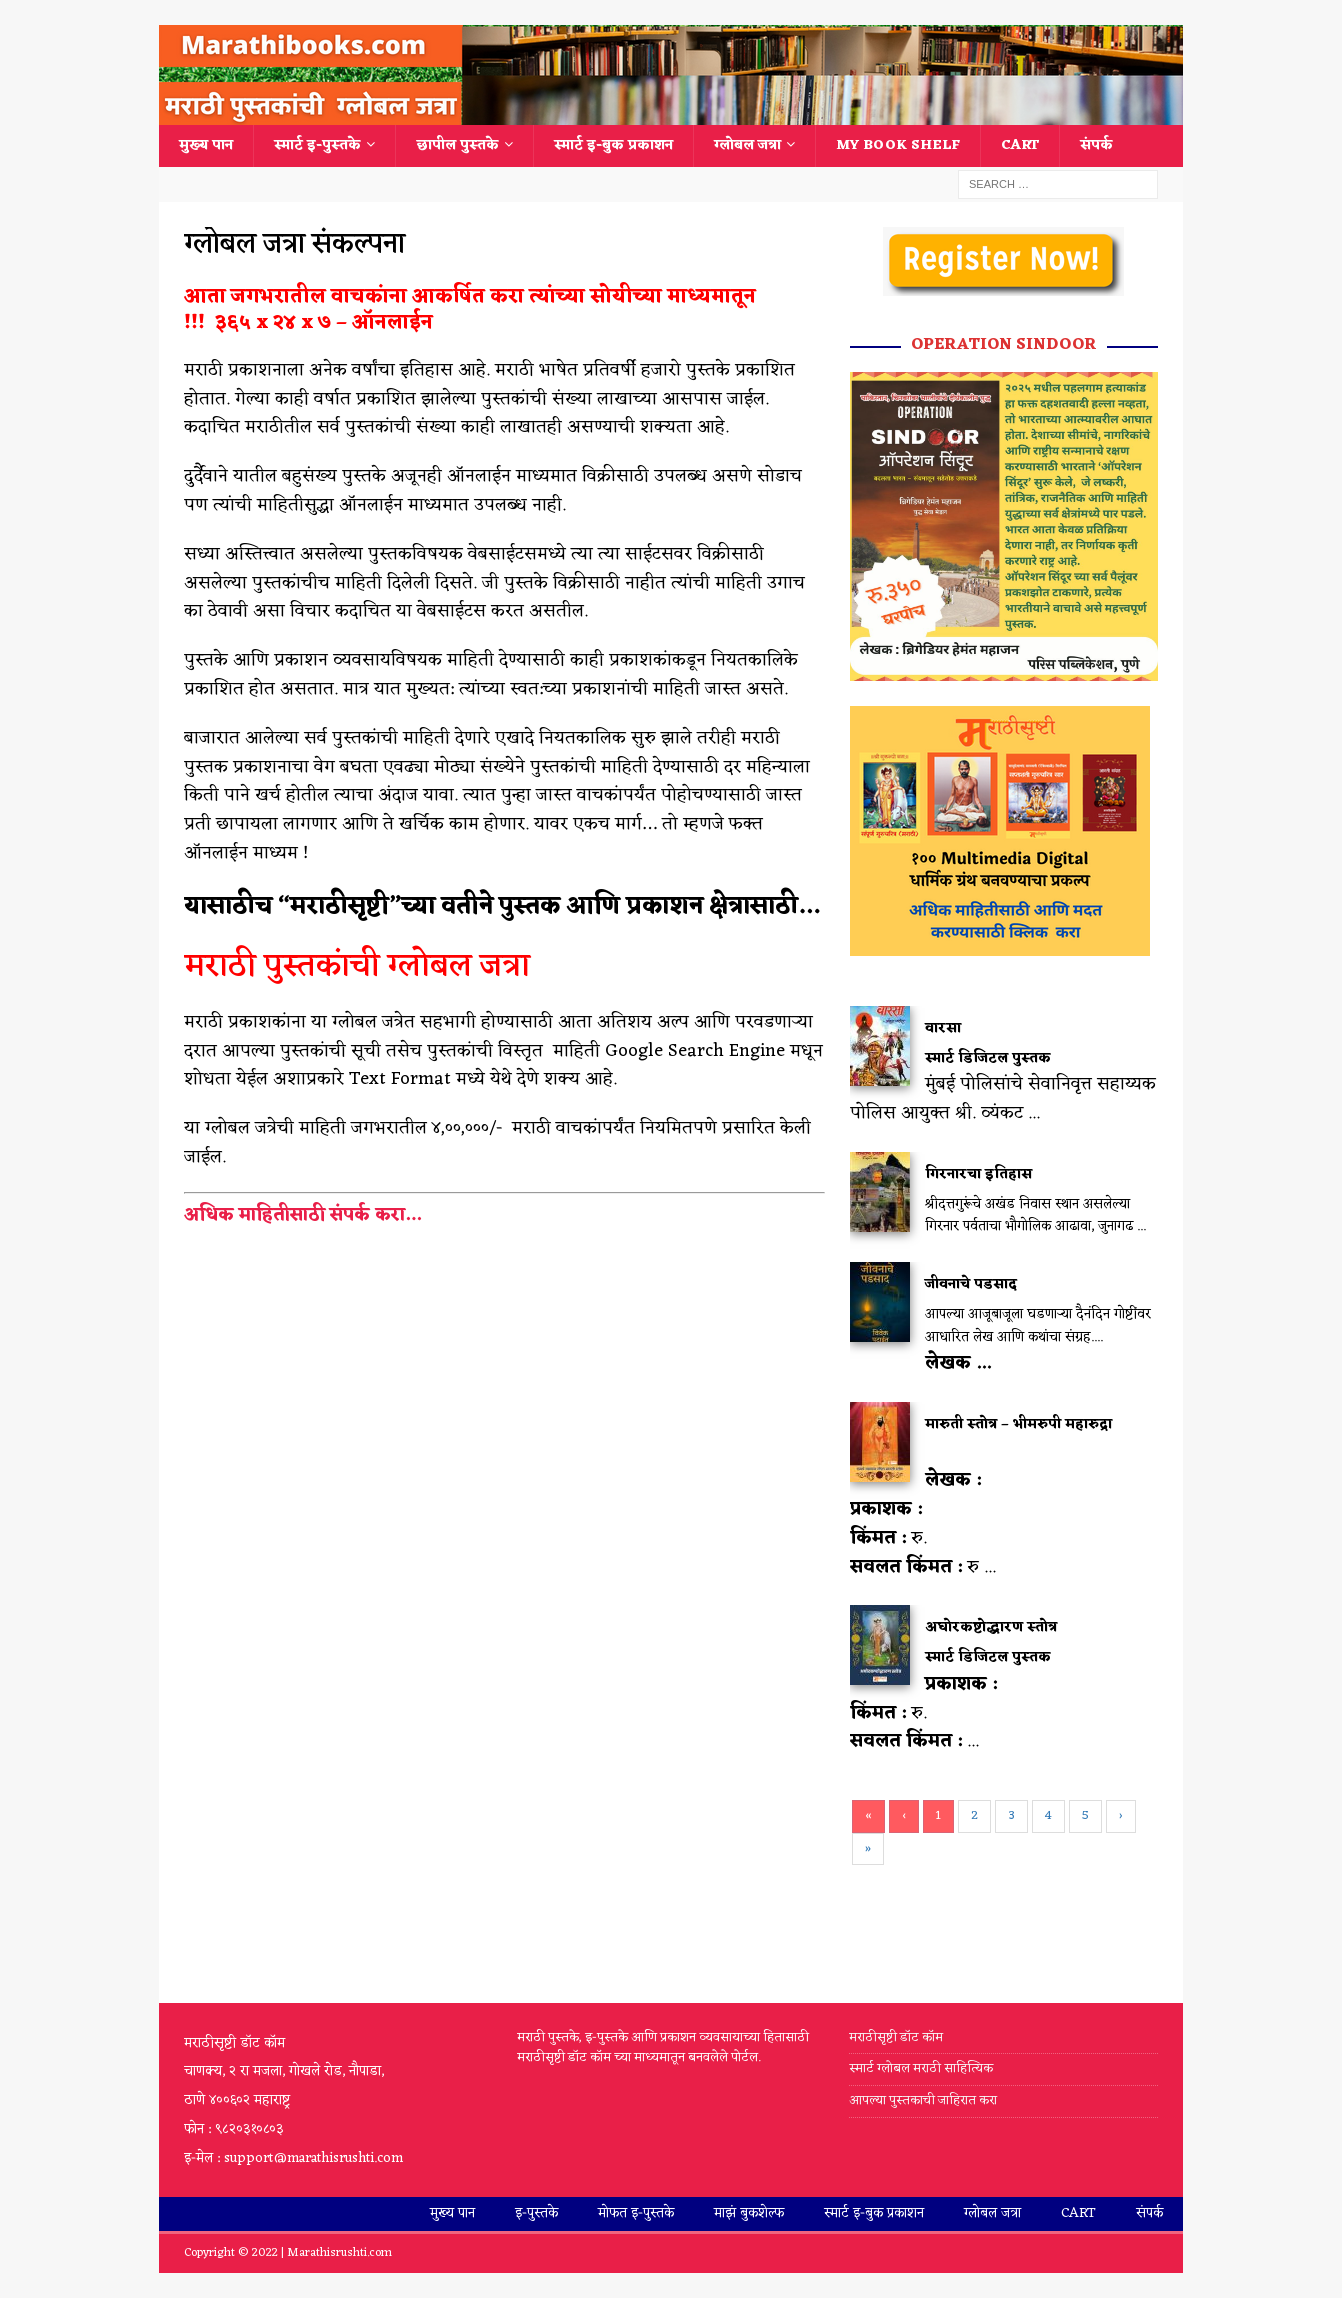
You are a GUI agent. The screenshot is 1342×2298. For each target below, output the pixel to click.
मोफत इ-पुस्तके (636, 2213)
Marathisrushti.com (339, 2253)
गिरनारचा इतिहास (978, 1174)
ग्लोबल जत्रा (747, 145)
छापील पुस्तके (457, 145)
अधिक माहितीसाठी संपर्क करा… (305, 1215)
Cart (1020, 145)
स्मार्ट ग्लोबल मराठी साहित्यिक (921, 2068)
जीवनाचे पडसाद (971, 1284)
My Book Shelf (898, 145)
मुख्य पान (206, 145)
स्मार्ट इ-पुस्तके (317, 145)
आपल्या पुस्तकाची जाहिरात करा (924, 2100)
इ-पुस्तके (536, 2213)
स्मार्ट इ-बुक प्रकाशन (613, 145)
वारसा (943, 1028)
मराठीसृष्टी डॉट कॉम (896, 2038)
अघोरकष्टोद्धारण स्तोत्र (991, 1627)
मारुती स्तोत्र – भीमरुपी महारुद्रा (1018, 1424)
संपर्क (1096, 145)
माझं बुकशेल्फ (749, 2213)
